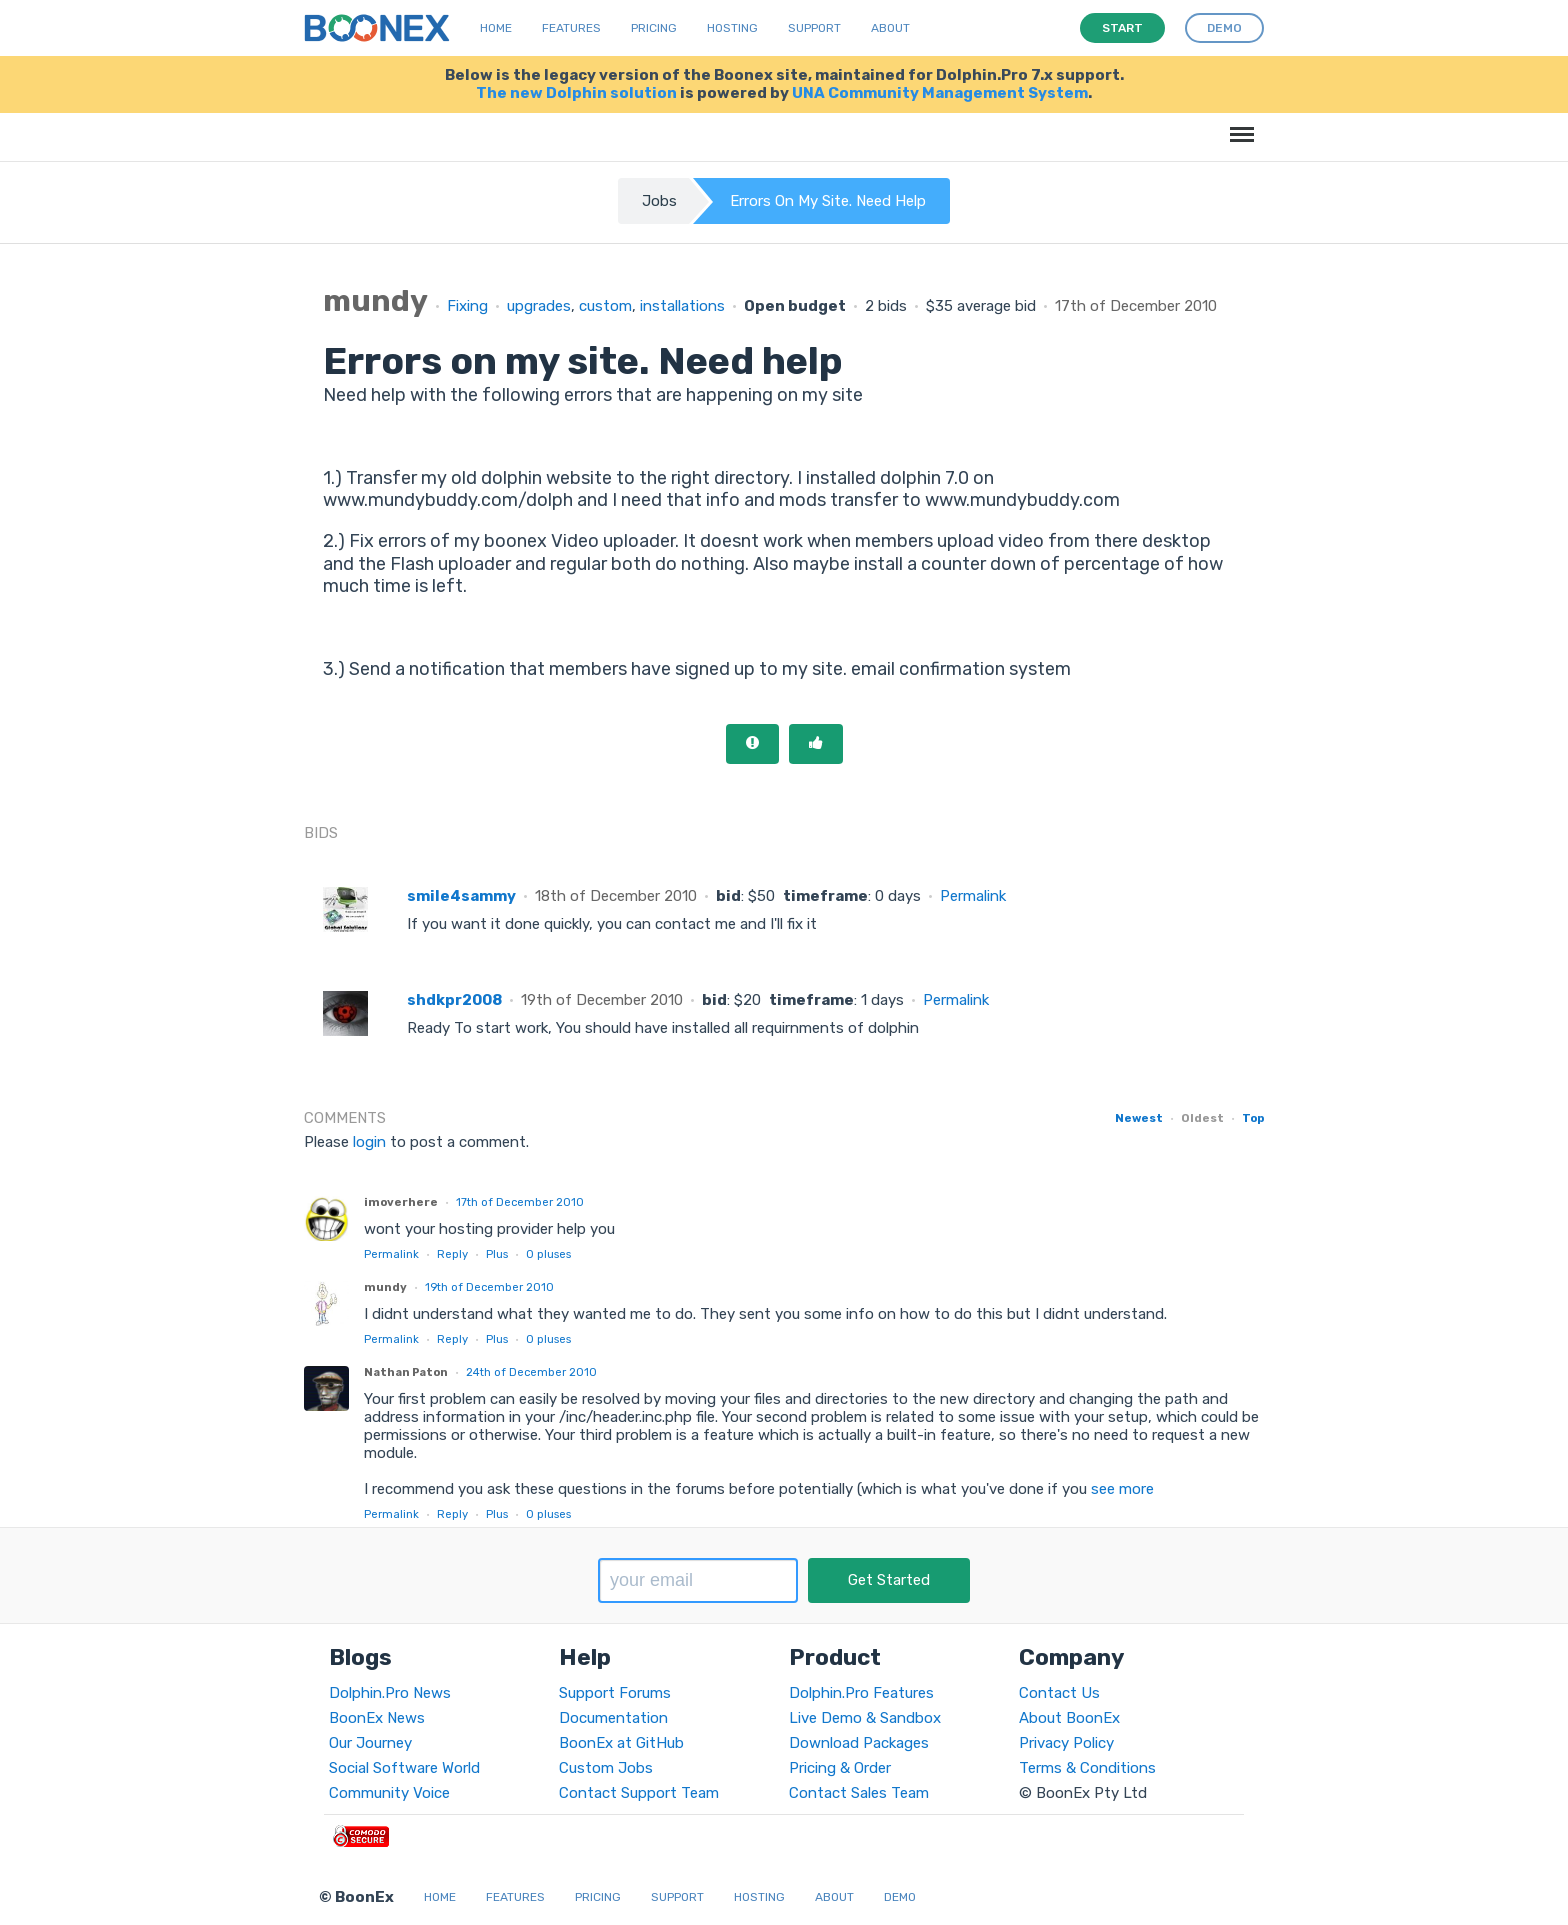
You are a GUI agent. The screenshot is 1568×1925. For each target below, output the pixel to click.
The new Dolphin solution (576, 93)
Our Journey (370, 1743)
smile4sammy (461, 896)
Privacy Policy (1066, 1743)
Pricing (654, 28)
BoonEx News (377, 1718)
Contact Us (1059, 1693)
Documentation (613, 1718)
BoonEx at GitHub (621, 1743)
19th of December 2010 (489, 1287)
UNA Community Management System (940, 93)
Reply (452, 1254)
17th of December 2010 (520, 1202)
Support (814, 28)
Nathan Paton (406, 1372)
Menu (1238, 124)
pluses (548, 1254)
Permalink (973, 896)
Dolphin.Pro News (390, 1693)
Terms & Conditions (1087, 1768)
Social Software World (404, 1768)
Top (1253, 1118)
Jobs (659, 201)
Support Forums (615, 1693)
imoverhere (401, 1202)
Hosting (732, 28)
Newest (1139, 1118)
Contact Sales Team (859, 1793)
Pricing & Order (840, 1768)
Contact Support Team (639, 1793)
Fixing (467, 306)
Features (571, 28)
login (369, 1142)
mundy (385, 1287)
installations (682, 306)
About (890, 28)
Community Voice (389, 1793)
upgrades (539, 306)
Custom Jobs (606, 1768)
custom (605, 306)
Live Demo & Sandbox (865, 1718)
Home (496, 28)
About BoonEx (1069, 1718)
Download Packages (859, 1743)
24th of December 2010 (531, 1372)
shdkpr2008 (454, 1000)
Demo (900, 1897)
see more (1120, 1489)
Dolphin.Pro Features (861, 1693)
